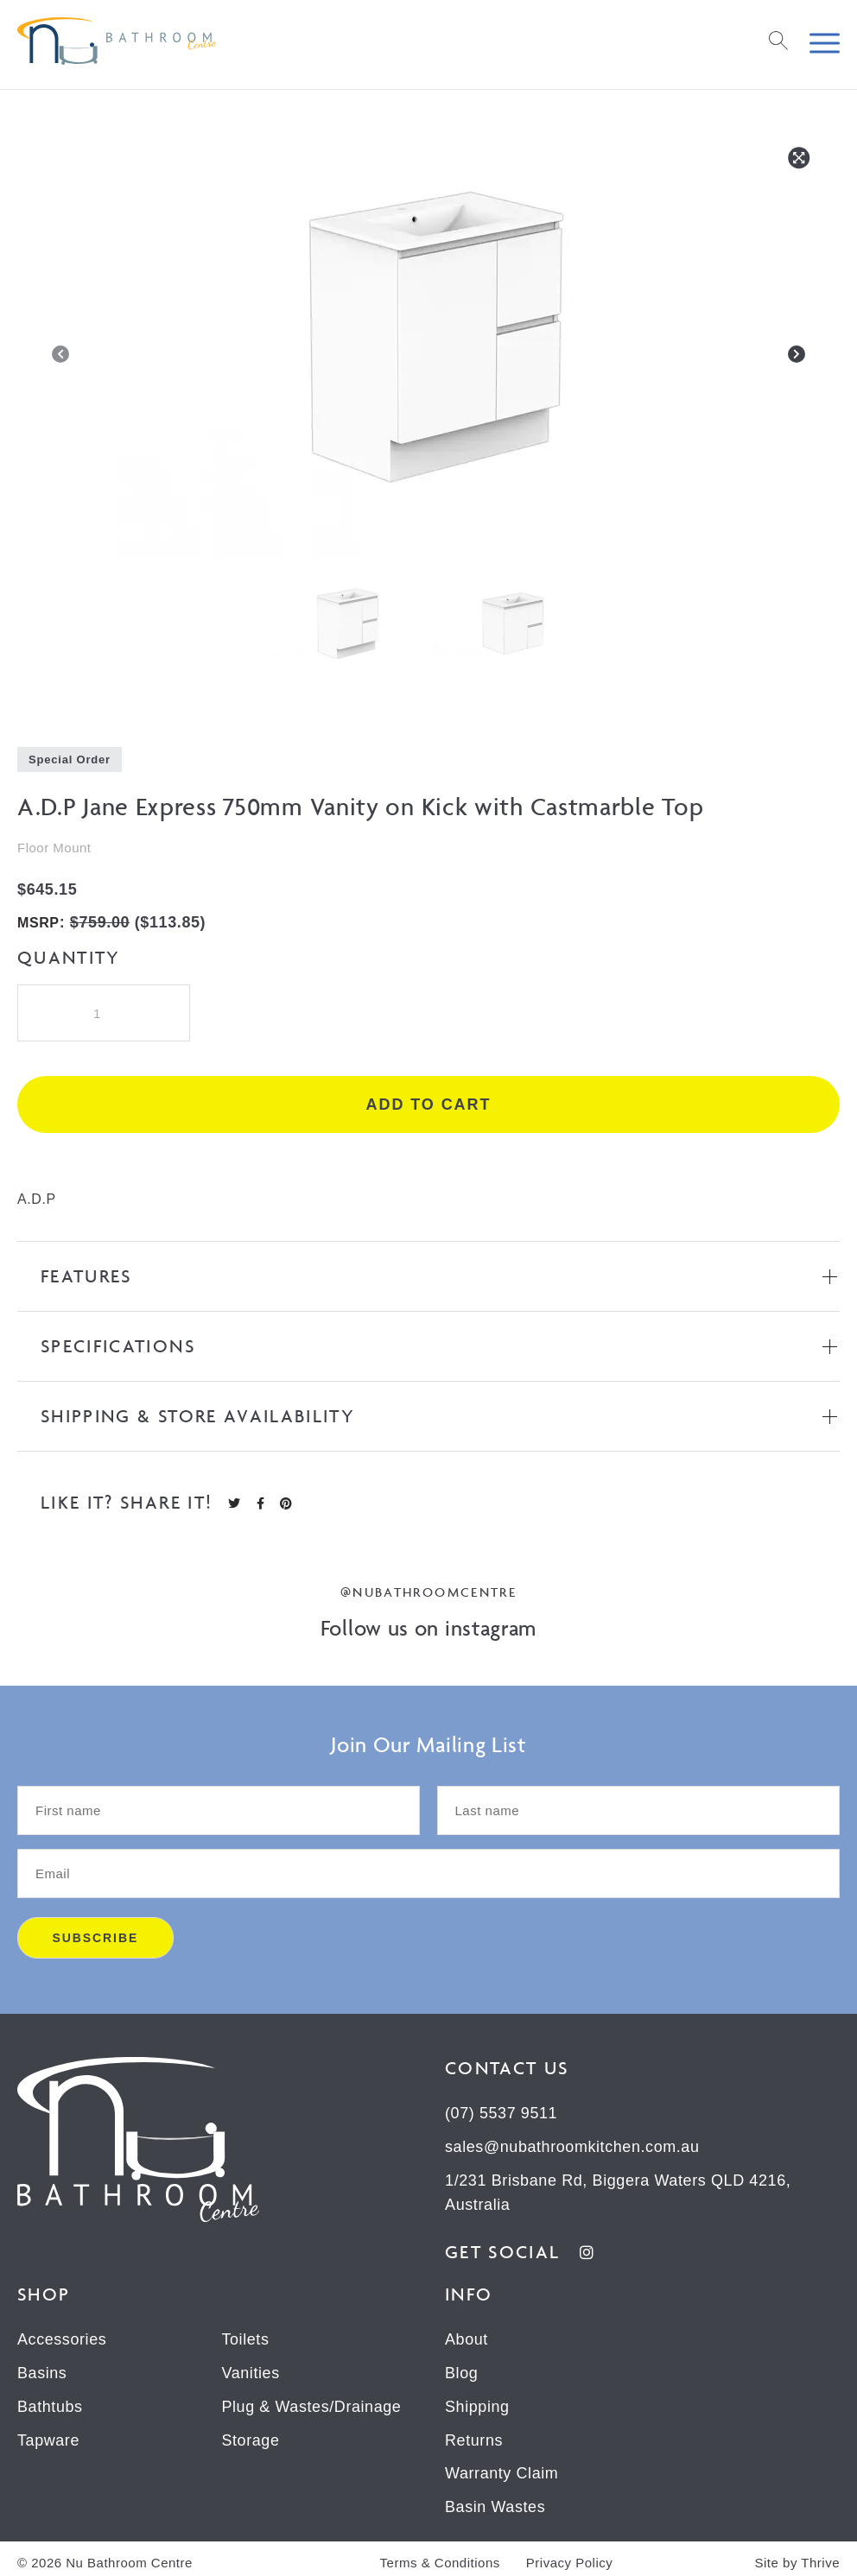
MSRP (38, 922)
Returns (474, 2435)
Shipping (477, 2402)
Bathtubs (50, 2402)
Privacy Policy (569, 2555)
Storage (250, 2435)
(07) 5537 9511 (501, 2113)
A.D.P (36, 1199)
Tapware (48, 2435)
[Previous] (60, 357)
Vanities (250, 2369)
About (466, 2336)
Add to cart (429, 1104)
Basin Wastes (495, 2501)
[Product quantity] (103, 1012)
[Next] (796, 357)
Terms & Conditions (440, 2555)
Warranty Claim (502, 2468)
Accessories (62, 2336)
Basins (42, 2369)
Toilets (245, 2336)
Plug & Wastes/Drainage (311, 2402)
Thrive (820, 2555)
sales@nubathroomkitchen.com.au (572, 2146)
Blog (461, 2369)
